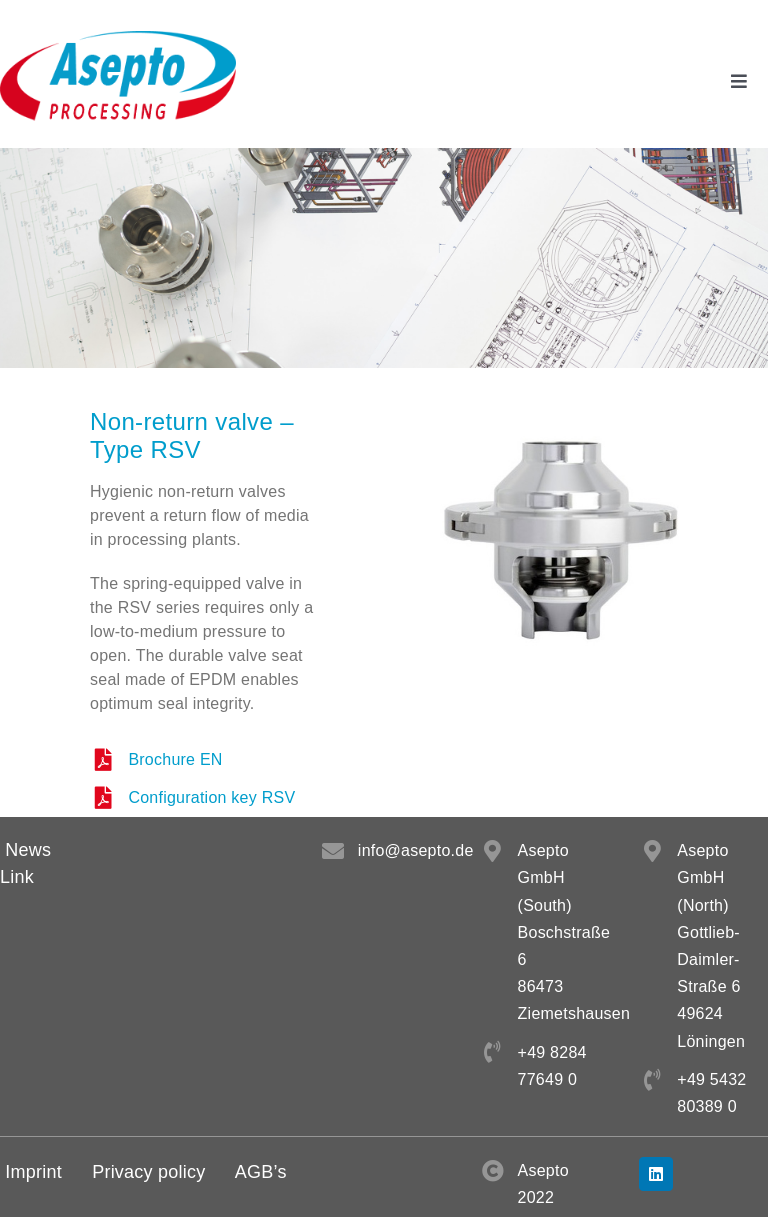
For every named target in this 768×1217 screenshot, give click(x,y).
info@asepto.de (416, 850)
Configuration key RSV (211, 797)
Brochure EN (175, 759)
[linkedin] (656, 1174)
